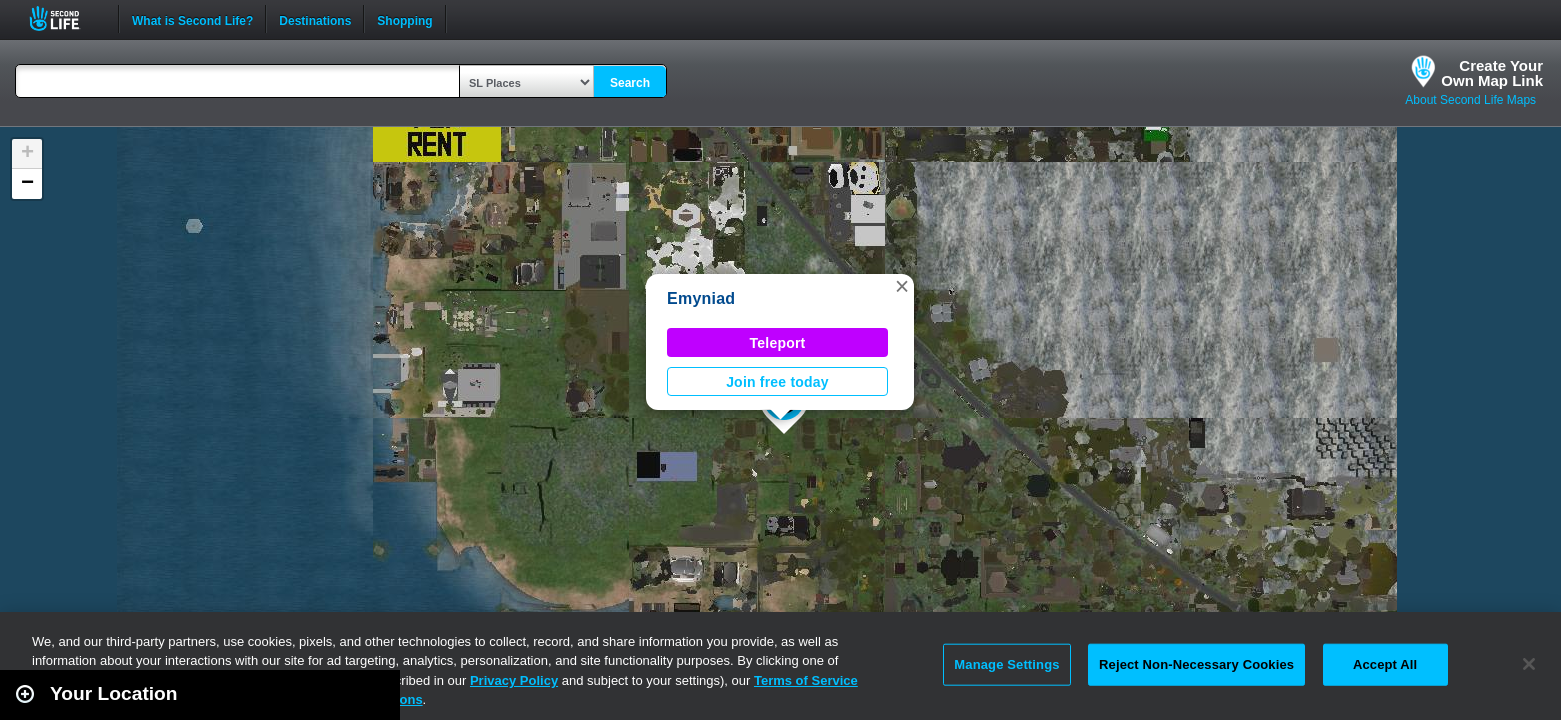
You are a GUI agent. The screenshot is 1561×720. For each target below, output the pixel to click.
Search (630, 83)
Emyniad (701, 298)
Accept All (1385, 664)
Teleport (778, 343)
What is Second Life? (192, 19)
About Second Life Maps (1470, 100)
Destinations (315, 19)
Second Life (65, 18)
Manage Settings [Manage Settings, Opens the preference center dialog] (1006, 664)
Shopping (404, 19)
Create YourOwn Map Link (1492, 73)
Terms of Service (806, 680)
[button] (902, 286)
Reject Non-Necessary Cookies (1196, 664)
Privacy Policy (514, 680)
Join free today (777, 382)
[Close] (1529, 664)
